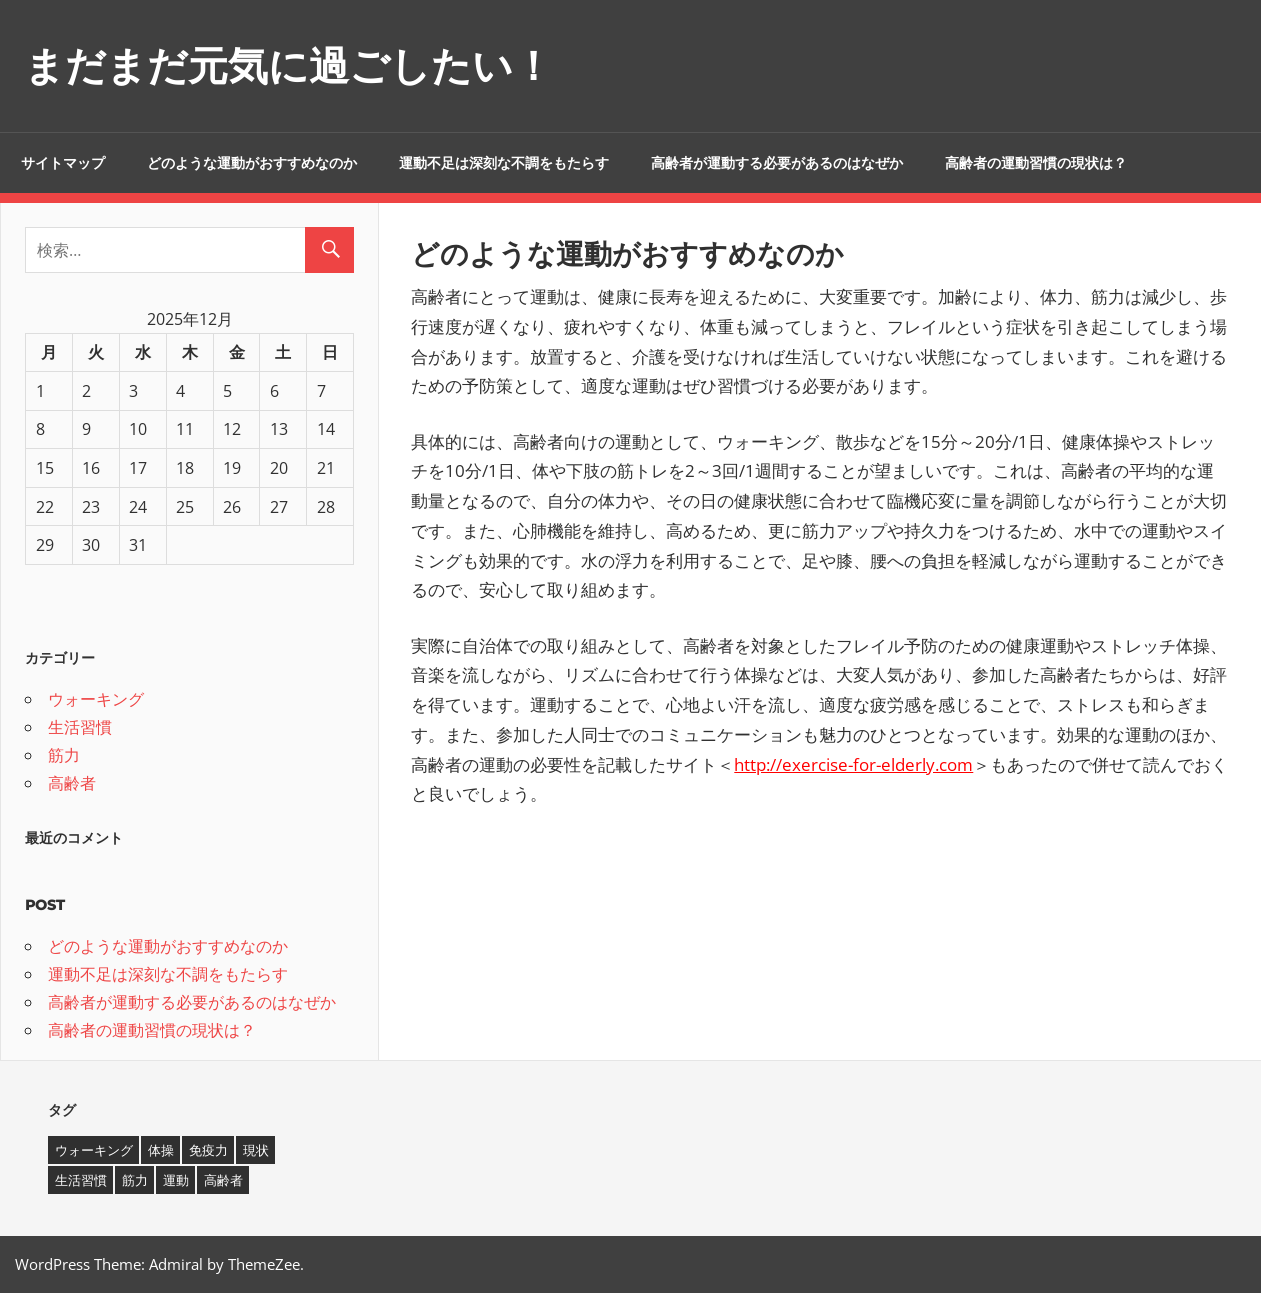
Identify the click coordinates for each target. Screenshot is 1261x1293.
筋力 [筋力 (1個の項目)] (135, 1180)
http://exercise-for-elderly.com (853, 764)
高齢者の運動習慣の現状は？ (1036, 163)
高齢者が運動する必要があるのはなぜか (777, 163)
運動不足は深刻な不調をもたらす (504, 163)
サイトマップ (63, 163)
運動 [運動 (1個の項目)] (176, 1180)
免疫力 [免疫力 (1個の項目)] (208, 1150)
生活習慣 (80, 727)
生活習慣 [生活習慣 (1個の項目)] (81, 1180)
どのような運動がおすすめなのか (252, 163)
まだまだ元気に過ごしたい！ (288, 65)
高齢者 (72, 783)
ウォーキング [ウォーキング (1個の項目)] (94, 1150)
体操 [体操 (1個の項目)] (161, 1150)
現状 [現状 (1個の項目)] (256, 1150)
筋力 (64, 755)
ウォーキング (96, 699)
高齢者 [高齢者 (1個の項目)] (223, 1180)
